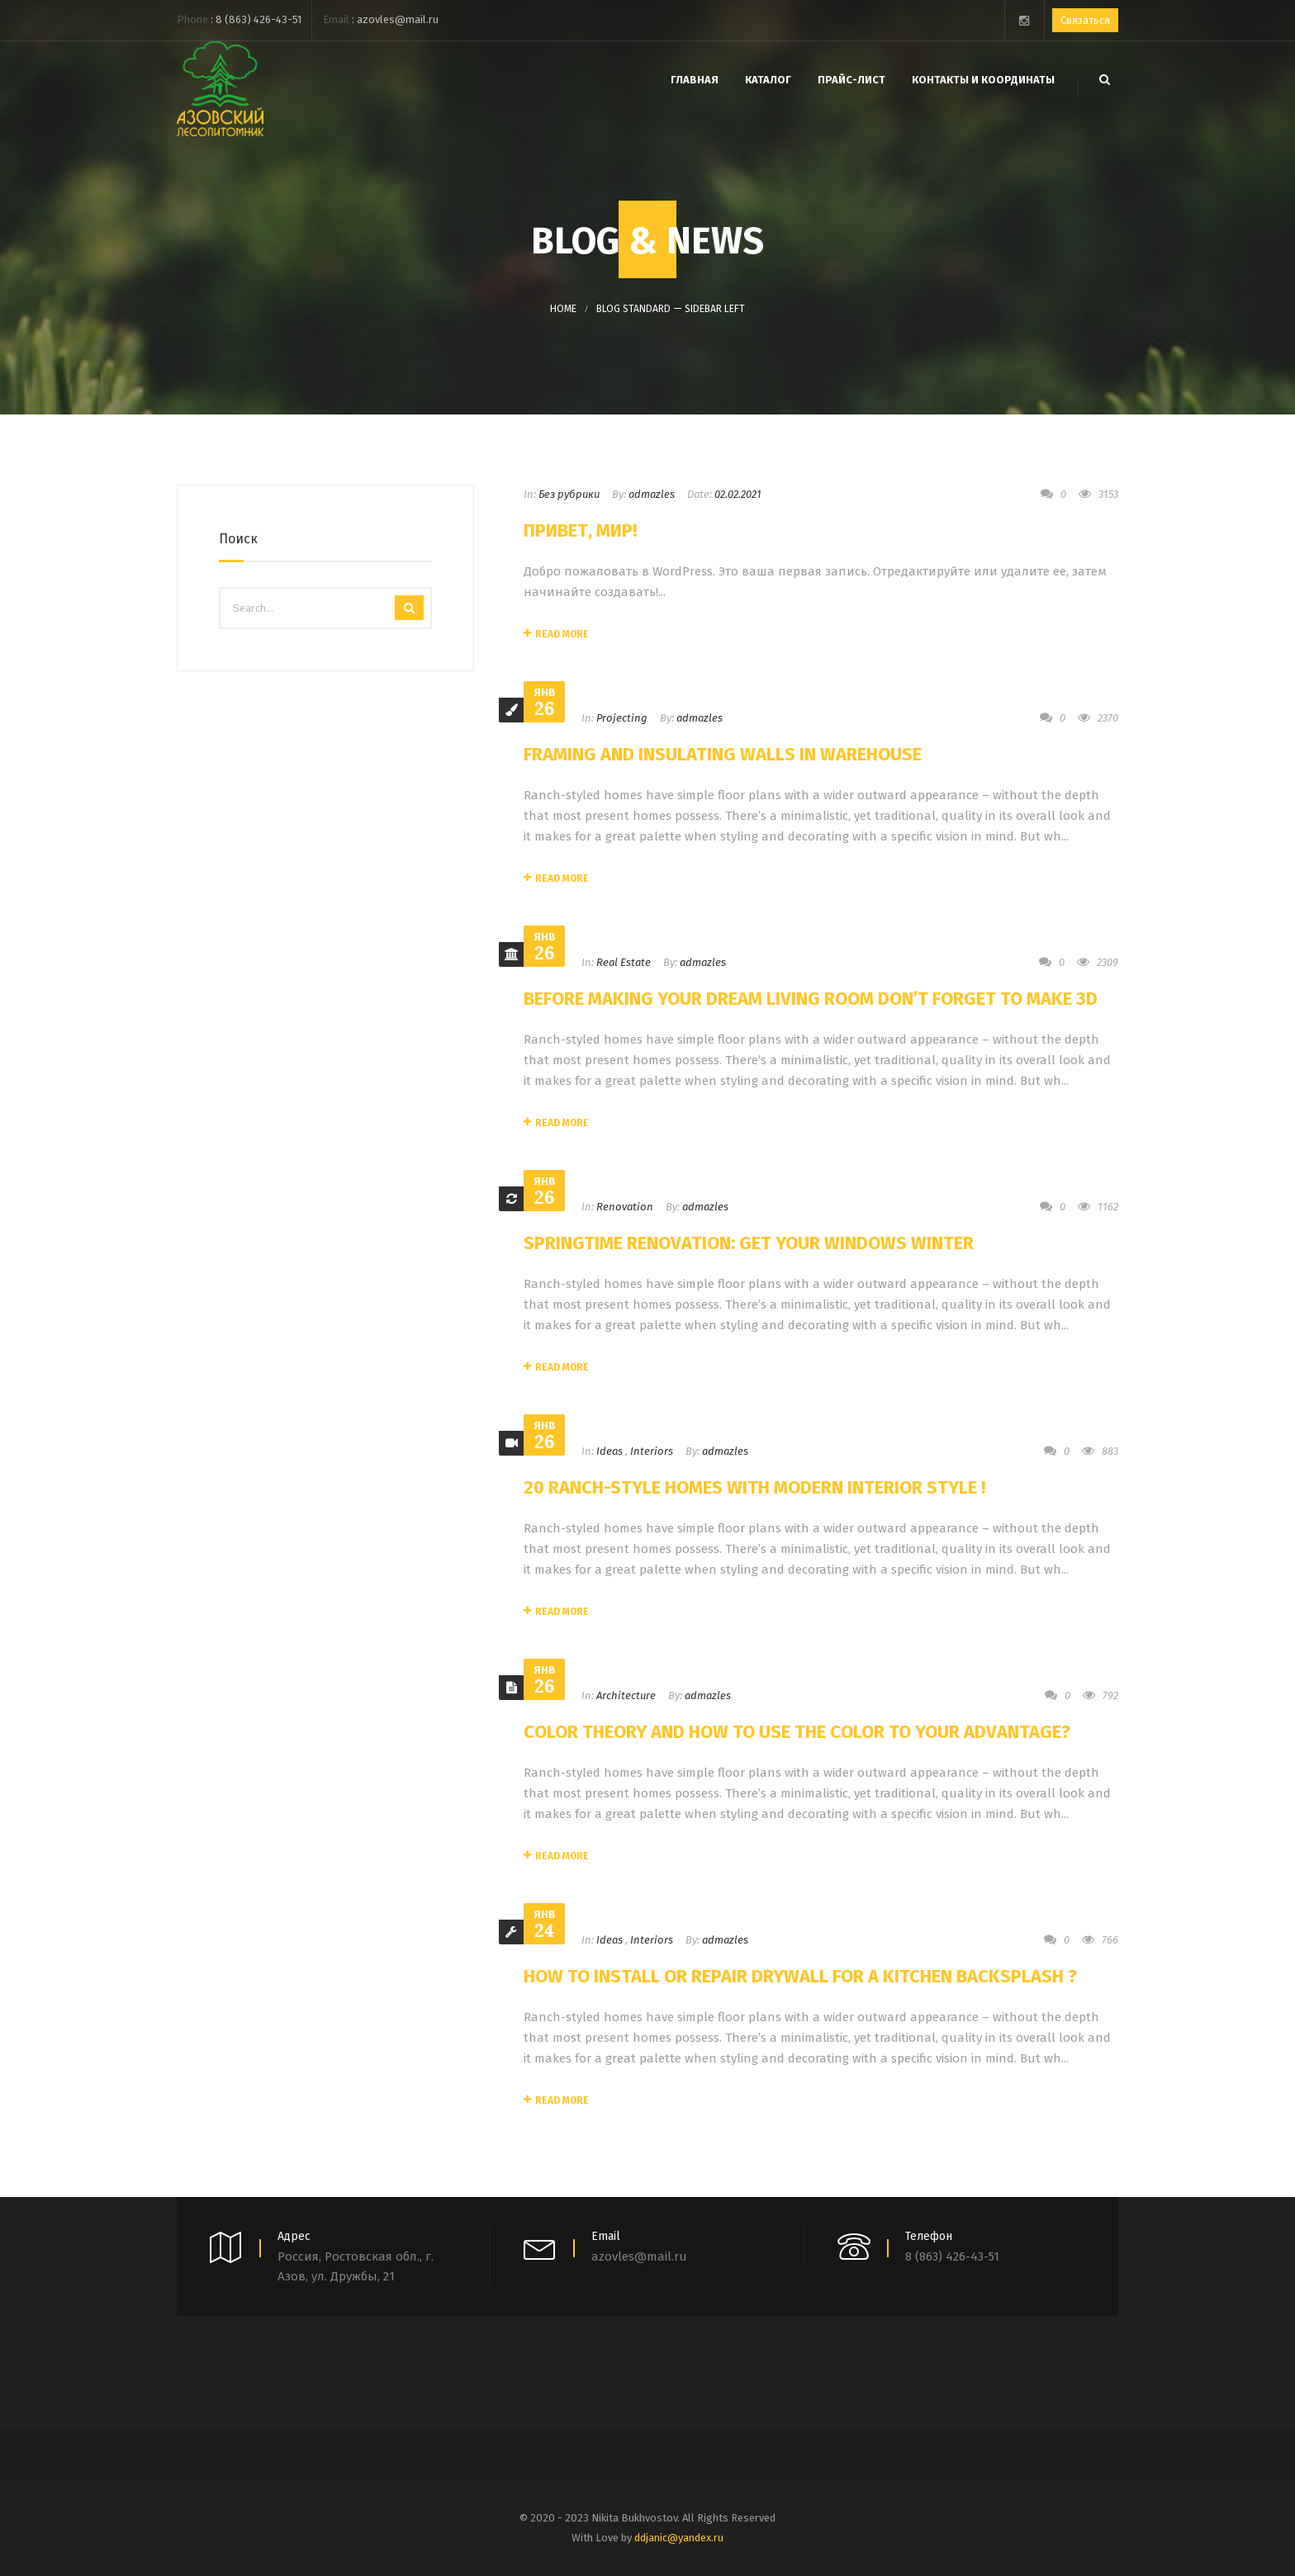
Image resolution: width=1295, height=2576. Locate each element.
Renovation (624, 1206)
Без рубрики (569, 494)
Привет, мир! (580, 530)
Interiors (651, 1451)
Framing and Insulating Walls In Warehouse (723, 754)
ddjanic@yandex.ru (678, 2537)
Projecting (622, 718)
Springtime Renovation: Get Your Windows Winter (749, 1243)
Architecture (626, 1695)
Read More (556, 634)
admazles (652, 494)
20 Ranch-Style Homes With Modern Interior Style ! (754, 1487)
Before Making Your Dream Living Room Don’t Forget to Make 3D (811, 998)
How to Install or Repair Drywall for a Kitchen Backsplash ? (800, 1976)
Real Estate (623, 962)
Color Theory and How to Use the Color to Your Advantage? (797, 1732)
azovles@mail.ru (398, 19)
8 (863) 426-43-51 (258, 19)
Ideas (609, 1451)
